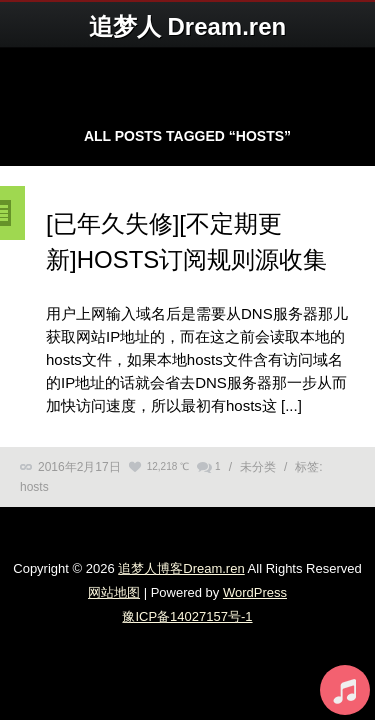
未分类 (258, 467)
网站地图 (114, 592)
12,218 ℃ (168, 466)
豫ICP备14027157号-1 (187, 616)
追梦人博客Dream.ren (181, 568)
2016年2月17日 (79, 467)
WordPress (255, 592)
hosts (34, 487)
